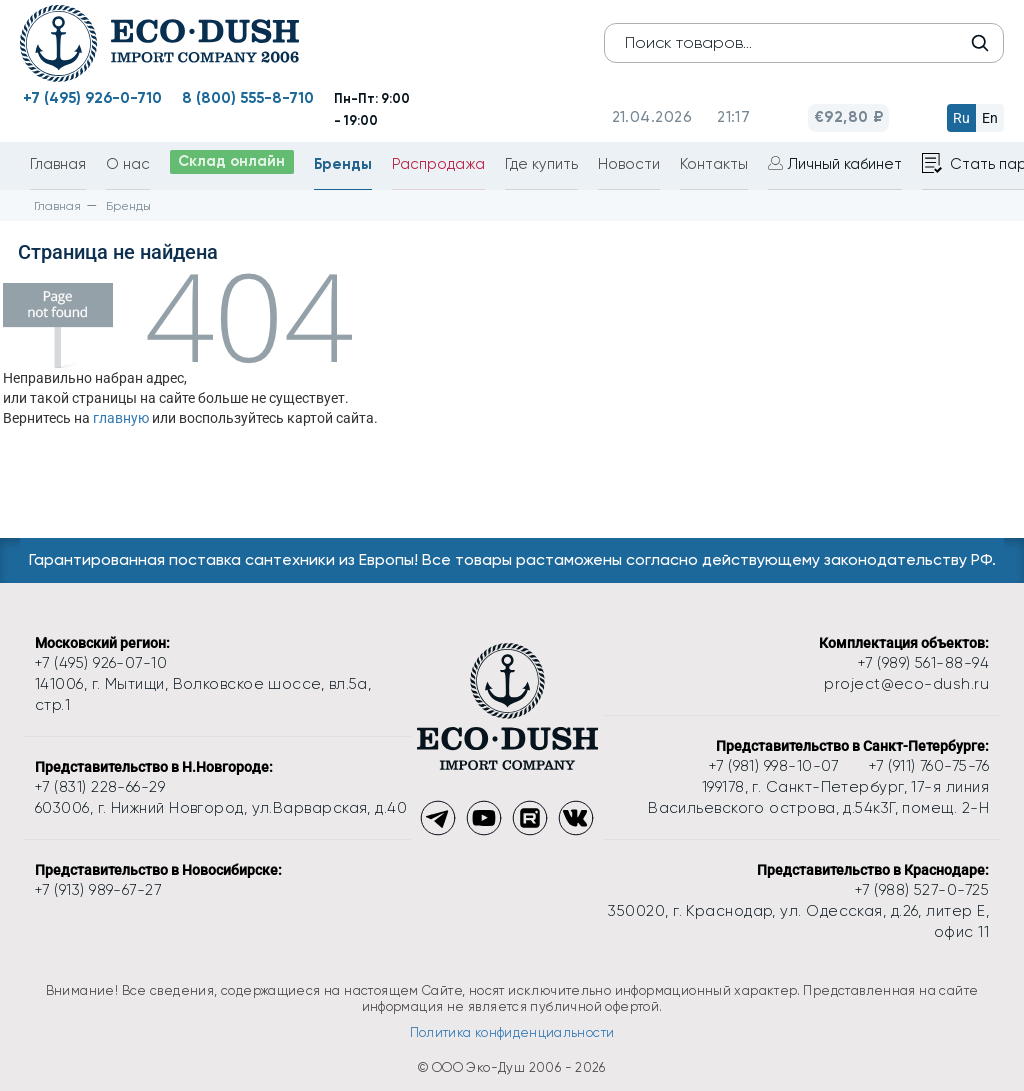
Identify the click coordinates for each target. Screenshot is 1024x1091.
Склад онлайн (233, 163)
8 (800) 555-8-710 (248, 98)
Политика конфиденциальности (512, 1032)
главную (121, 418)
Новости (632, 165)
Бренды (346, 164)
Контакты (717, 165)
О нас (128, 165)
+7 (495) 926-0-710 (92, 98)
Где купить (544, 165)
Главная (58, 165)
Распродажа (441, 165)
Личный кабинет (848, 165)
